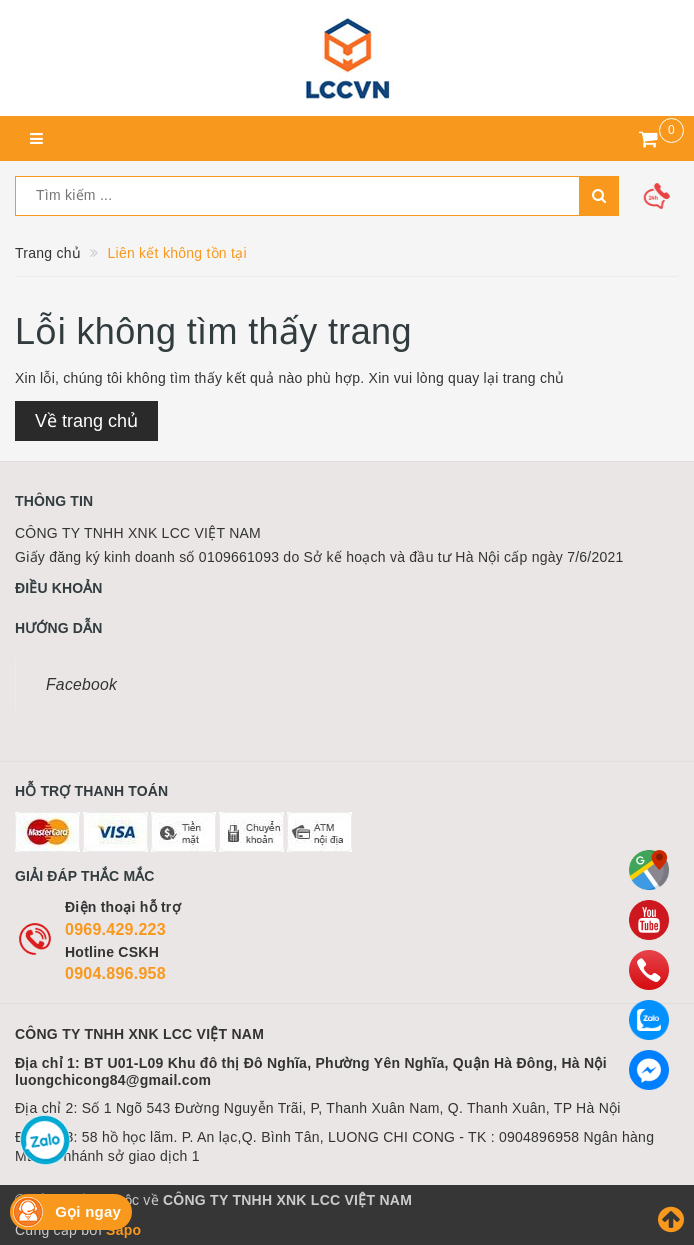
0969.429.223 (115, 929)
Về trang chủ (86, 421)
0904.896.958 (115, 973)
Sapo (123, 1230)
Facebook (81, 684)
